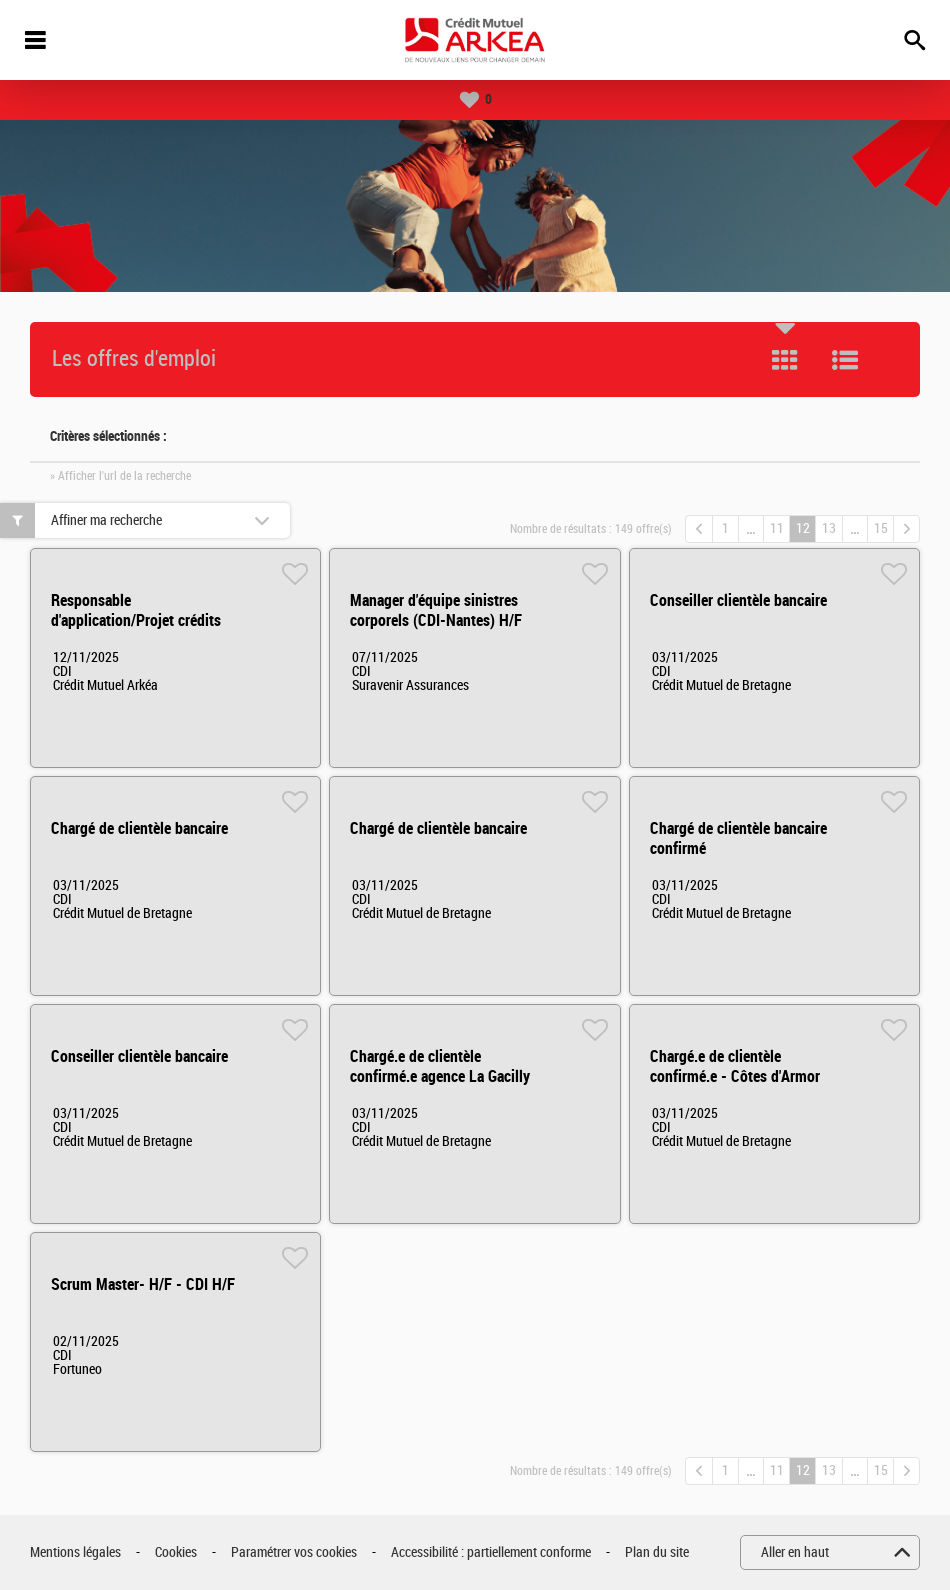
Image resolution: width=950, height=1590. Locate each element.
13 (829, 528)
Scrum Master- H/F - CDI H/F (143, 1284)
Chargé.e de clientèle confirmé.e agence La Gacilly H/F (440, 1076)
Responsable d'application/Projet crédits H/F (136, 620)
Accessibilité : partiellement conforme (491, 1552)
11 (777, 528)
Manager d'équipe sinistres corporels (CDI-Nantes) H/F (436, 610)
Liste (845, 360)
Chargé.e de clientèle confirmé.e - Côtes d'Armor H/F (735, 1076)
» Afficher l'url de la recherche (120, 476)
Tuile (785, 360)
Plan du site (657, 1552)
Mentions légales (75, 1552)
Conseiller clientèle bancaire (738, 600)
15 (881, 528)
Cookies (176, 1552)
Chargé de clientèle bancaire (139, 828)
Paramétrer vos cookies (294, 1552)
